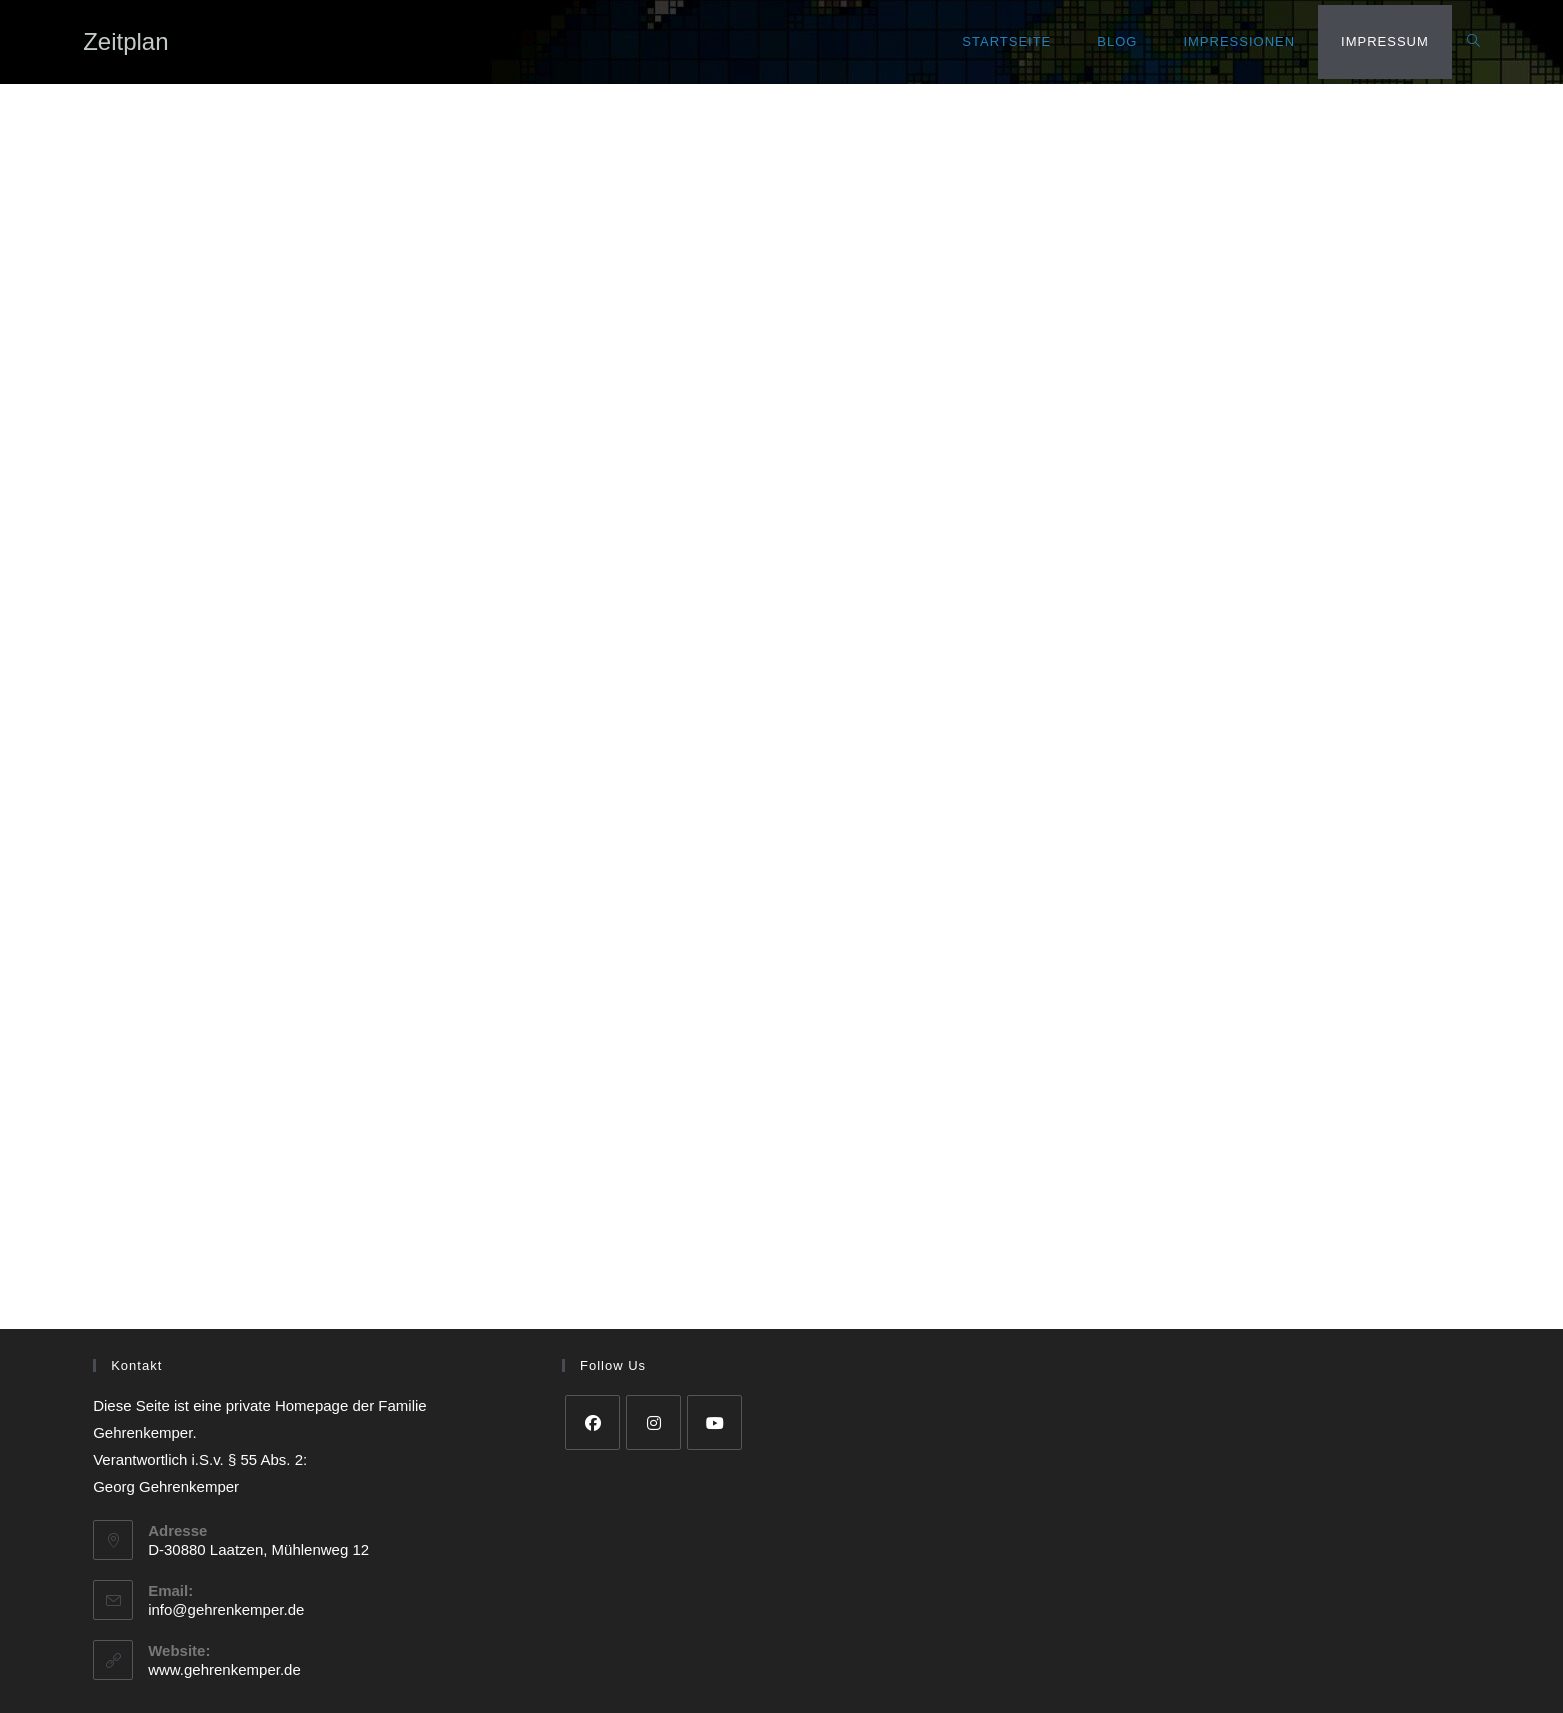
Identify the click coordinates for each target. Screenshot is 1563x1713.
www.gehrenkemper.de (224, 1669)
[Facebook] (592, 1422)
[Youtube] (714, 1422)
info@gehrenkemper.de (226, 1609)
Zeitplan (125, 41)
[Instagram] (653, 1422)
